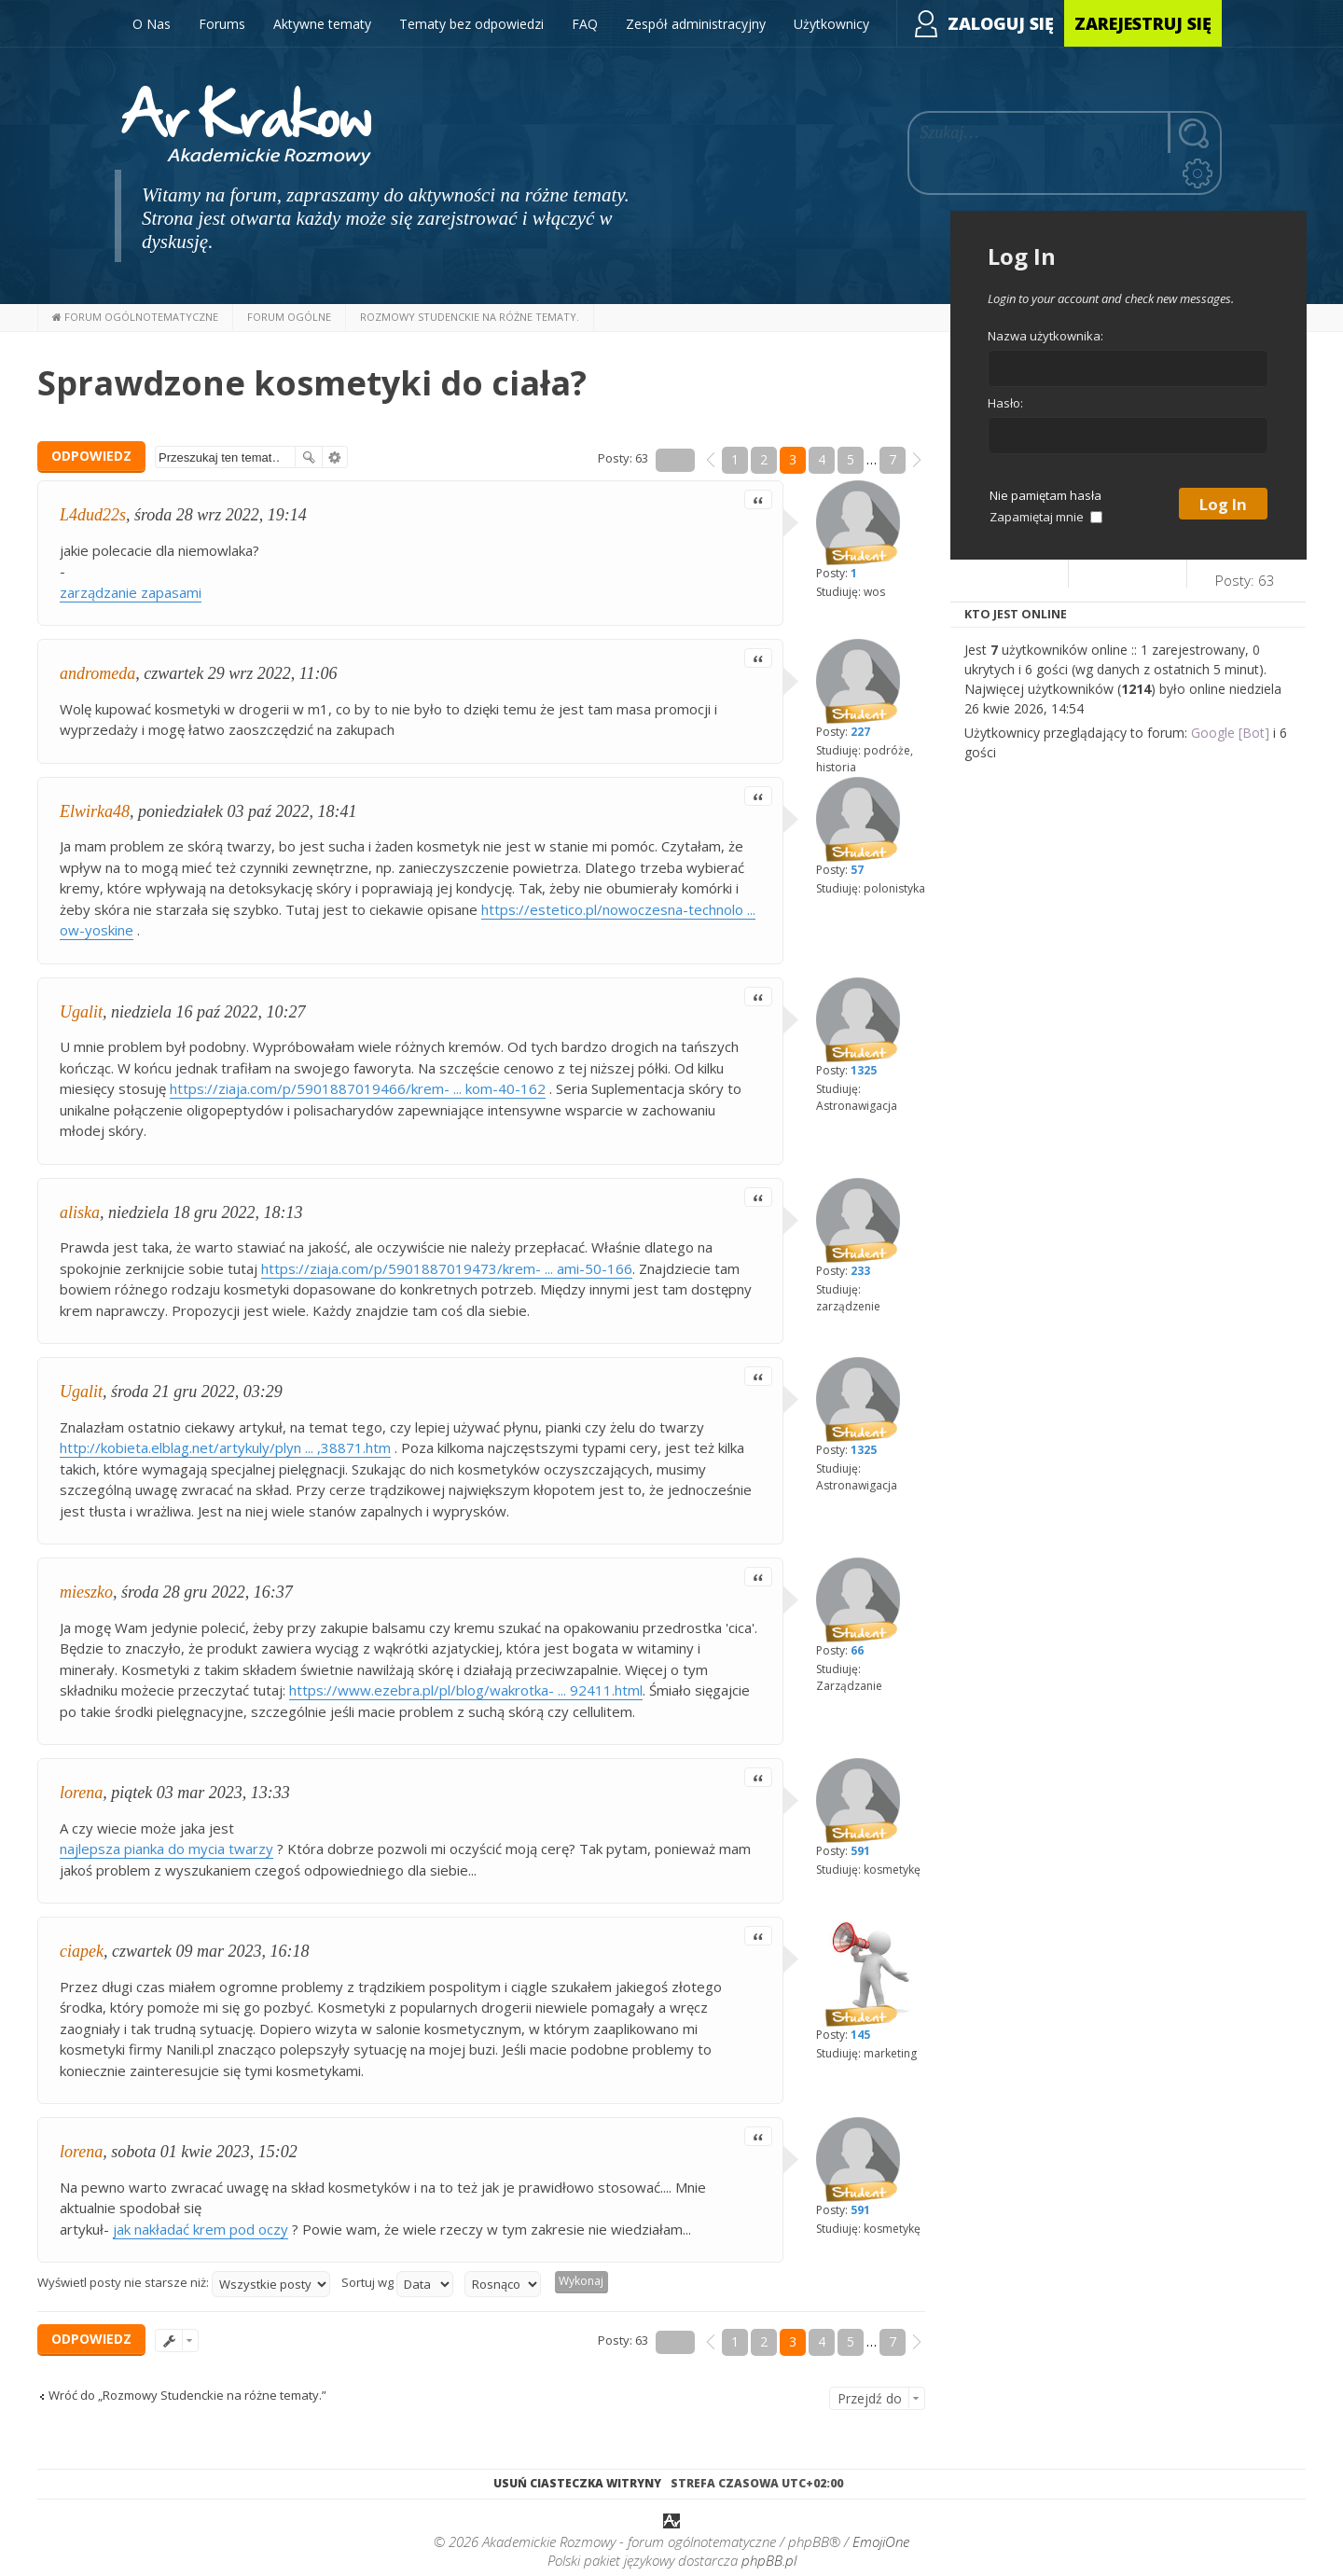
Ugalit (81, 1012)
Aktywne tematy (322, 24)
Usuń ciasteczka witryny (577, 2483)
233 (860, 1271)
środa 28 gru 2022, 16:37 (207, 1592)
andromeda (97, 673)
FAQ (585, 24)
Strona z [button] (675, 460)
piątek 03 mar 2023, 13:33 (200, 1792)
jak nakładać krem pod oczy (200, 2229)
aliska (80, 1212)
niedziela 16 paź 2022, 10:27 (208, 1012)
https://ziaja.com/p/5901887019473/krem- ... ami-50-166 (446, 1268)
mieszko (86, 1592)
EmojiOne (880, 2543)
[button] (710, 460)
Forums (222, 24)
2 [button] (764, 459)
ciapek (82, 1951)
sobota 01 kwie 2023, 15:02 (204, 2151)
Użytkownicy (831, 24)
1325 (864, 1070)
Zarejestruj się (1142, 23)
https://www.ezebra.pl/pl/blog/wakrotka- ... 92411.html (466, 1690)
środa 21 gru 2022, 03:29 (197, 1391)
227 (860, 732)
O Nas (151, 24)
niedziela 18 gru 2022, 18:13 (205, 1212)
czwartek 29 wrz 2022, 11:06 (240, 673)
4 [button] (821, 459)
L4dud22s (93, 515)
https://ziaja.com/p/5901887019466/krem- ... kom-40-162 (358, 1088)
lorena (81, 1792)
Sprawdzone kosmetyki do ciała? (312, 383)
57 (857, 870)
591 (860, 1851)
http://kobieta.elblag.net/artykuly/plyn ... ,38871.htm (225, 1447)
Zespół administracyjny (696, 24)
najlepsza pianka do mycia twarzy (166, 1848)
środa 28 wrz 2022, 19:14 (220, 515)
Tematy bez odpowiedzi (471, 24)
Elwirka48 (95, 811)
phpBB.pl (768, 2562)
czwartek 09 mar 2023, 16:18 (210, 1951)
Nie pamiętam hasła (1045, 495)
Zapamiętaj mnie (1046, 516)
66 (857, 1650)
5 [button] (850, 459)
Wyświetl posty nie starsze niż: (183, 2284)
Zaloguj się (1001, 23)
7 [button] (892, 459)
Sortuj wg (397, 2284)
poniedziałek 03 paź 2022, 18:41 (247, 811)
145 (860, 2035)
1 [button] (735, 459)
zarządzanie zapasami (130, 592)
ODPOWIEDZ (91, 455)
